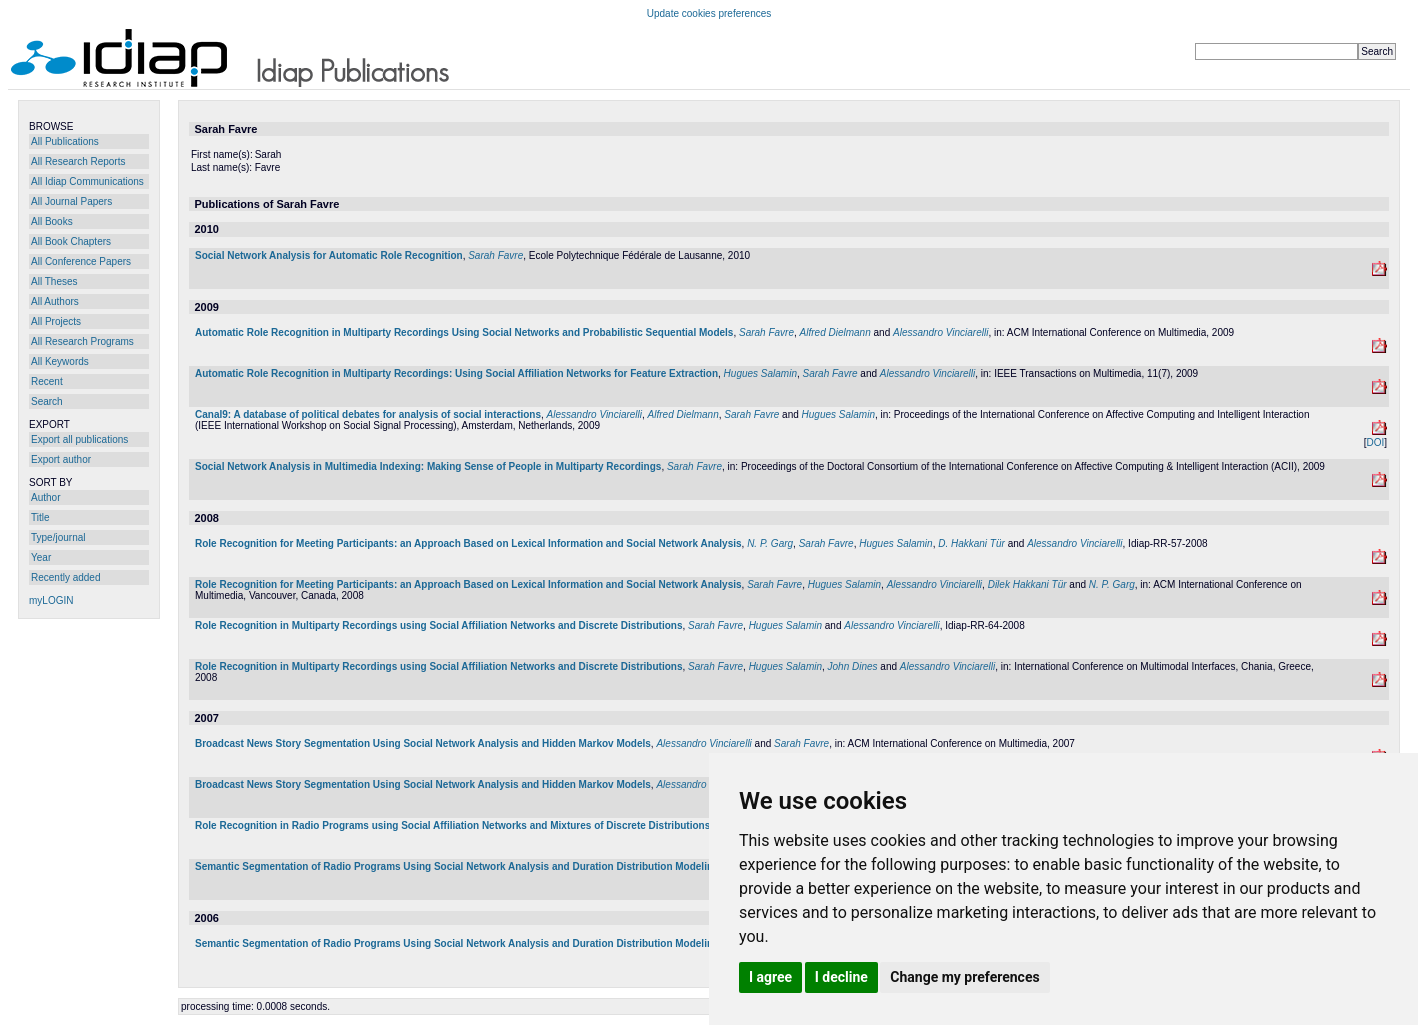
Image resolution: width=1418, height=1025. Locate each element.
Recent (47, 381)
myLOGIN (51, 600)
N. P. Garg (770, 543)
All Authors (55, 301)
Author (45, 497)
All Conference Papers (81, 261)
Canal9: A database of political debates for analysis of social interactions (368, 414)
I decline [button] (841, 977)
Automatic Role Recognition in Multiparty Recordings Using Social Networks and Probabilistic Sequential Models (464, 332)
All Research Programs (82, 341)
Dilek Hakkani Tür (1027, 584)
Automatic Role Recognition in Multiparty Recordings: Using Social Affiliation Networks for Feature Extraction (456, 373)
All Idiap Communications (87, 181)
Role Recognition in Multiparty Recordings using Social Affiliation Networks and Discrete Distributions (438, 625)
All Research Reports (78, 161)
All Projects (56, 321)
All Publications (65, 141)
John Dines (853, 666)
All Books (52, 221)
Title (40, 517)
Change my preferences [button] (964, 977)
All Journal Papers (71, 201)
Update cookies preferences (709, 13)
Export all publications (79, 439)
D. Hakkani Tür (971, 543)
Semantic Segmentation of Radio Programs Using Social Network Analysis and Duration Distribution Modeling (457, 866)
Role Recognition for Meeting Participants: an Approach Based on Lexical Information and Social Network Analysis (468, 543)
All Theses (54, 281)
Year (41, 557)
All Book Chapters (71, 241)
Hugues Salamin (760, 373)
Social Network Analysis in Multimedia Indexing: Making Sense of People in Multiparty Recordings (428, 466)
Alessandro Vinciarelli (940, 332)
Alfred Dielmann (835, 332)
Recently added (66, 577)
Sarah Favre (495, 255)
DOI (1375, 442)
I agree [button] (770, 977)
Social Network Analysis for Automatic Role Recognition (329, 255)
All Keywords (60, 361)
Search (47, 401)
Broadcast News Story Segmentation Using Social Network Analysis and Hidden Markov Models (423, 743)
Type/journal (58, 537)
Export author (61, 459)
